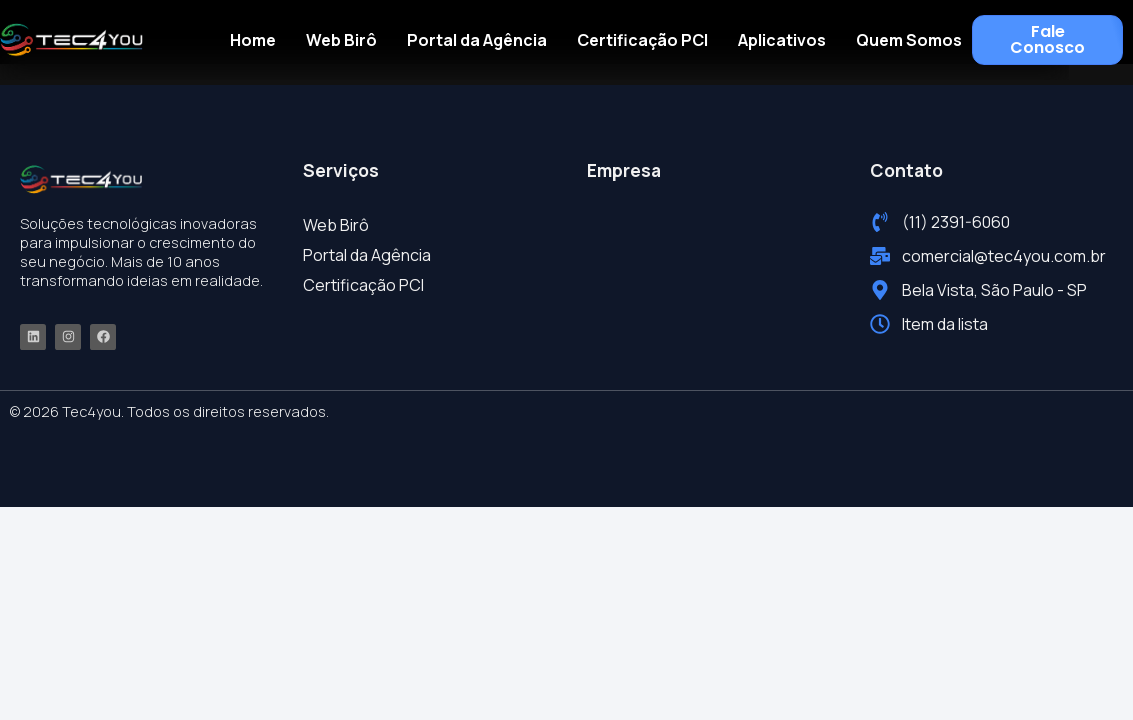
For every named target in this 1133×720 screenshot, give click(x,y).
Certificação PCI (642, 40)
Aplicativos (782, 40)
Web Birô (341, 40)
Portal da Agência (477, 40)
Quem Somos (909, 40)
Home (253, 40)
